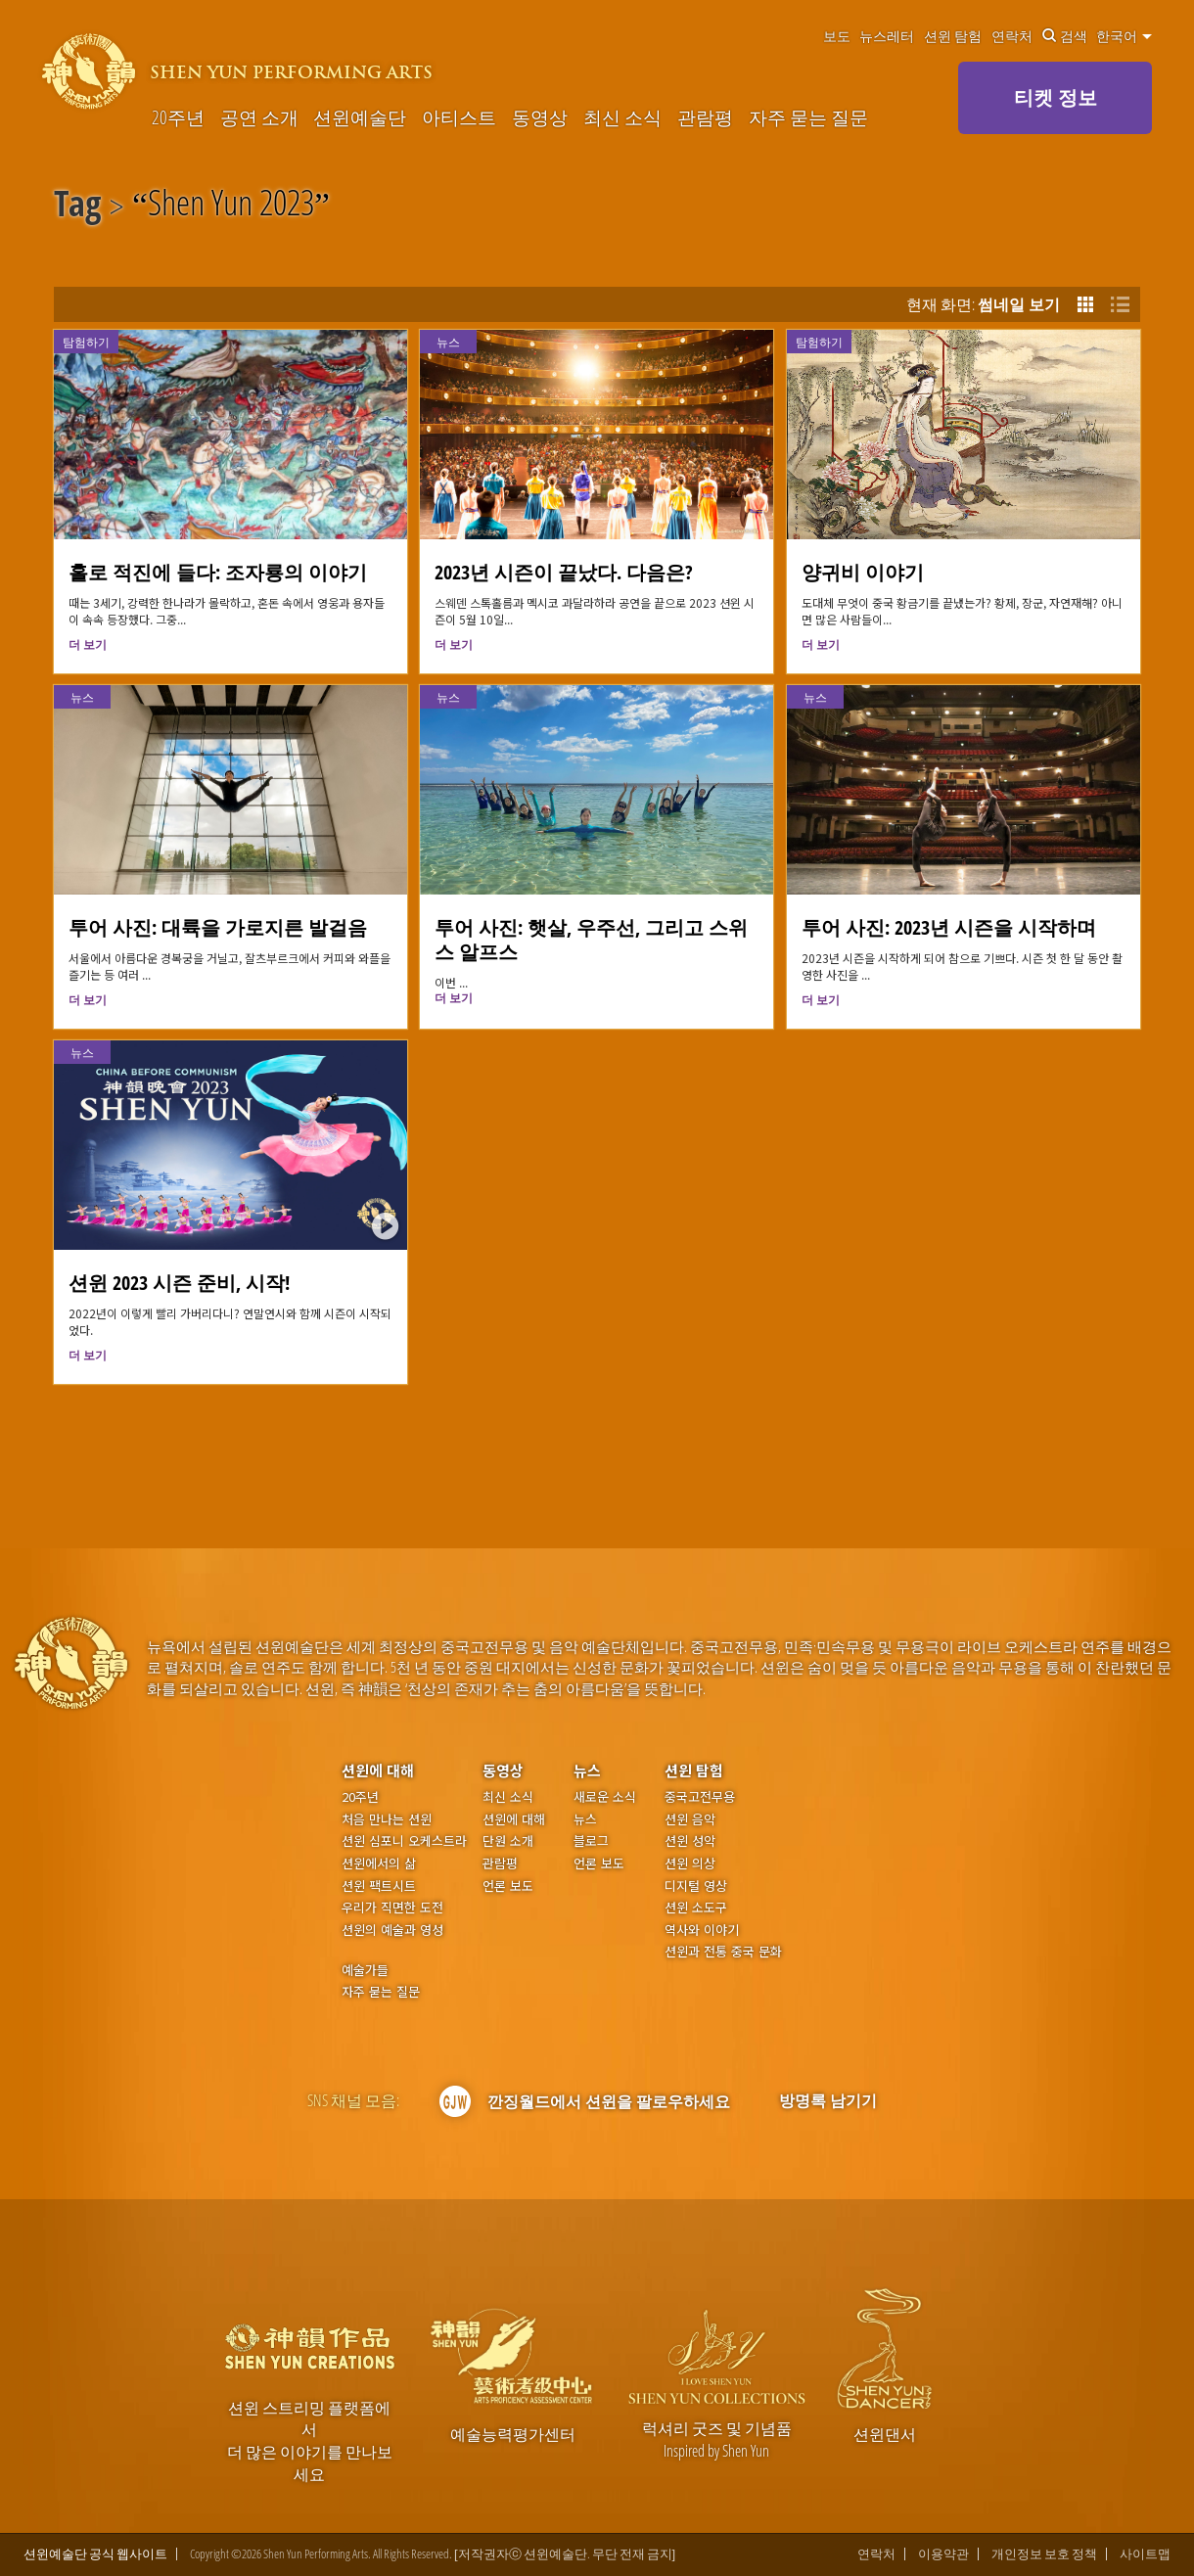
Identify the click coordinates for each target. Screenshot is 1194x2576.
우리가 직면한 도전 (392, 1907)
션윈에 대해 (378, 1770)
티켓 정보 (1055, 97)
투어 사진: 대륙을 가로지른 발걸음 (218, 927)
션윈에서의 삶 (379, 1863)
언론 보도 (507, 1886)
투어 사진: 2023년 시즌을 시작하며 (949, 927)
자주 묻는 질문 (808, 117)
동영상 (540, 117)
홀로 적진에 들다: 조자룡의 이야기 (218, 572)
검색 (1064, 36)
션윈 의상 (690, 1863)
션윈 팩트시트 (379, 1886)
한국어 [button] (1124, 36)
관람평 (705, 117)
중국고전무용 (700, 1797)
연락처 (1012, 36)
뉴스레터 (886, 36)
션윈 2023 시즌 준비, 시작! (179, 1282)
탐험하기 (86, 342)
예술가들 (365, 1969)
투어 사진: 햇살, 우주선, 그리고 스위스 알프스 (591, 939)
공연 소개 (259, 117)
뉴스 (448, 342)
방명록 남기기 (828, 2100)
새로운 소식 (605, 1797)
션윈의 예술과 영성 (392, 1930)
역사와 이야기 (702, 1930)
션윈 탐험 (953, 36)
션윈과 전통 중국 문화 (723, 1951)
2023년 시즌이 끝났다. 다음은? (564, 572)
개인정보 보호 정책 (1044, 2554)
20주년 (178, 117)
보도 (836, 36)
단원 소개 (507, 1841)
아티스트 (459, 117)
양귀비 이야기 (863, 572)
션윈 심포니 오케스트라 (404, 1841)
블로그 (591, 1841)
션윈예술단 (359, 117)
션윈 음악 (690, 1819)
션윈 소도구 (696, 1907)
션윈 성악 (690, 1841)
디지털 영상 (696, 1886)
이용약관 (943, 2554)
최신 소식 (622, 117)
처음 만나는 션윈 (387, 1819)
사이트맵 (1145, 2554)
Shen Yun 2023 (231, 206)
